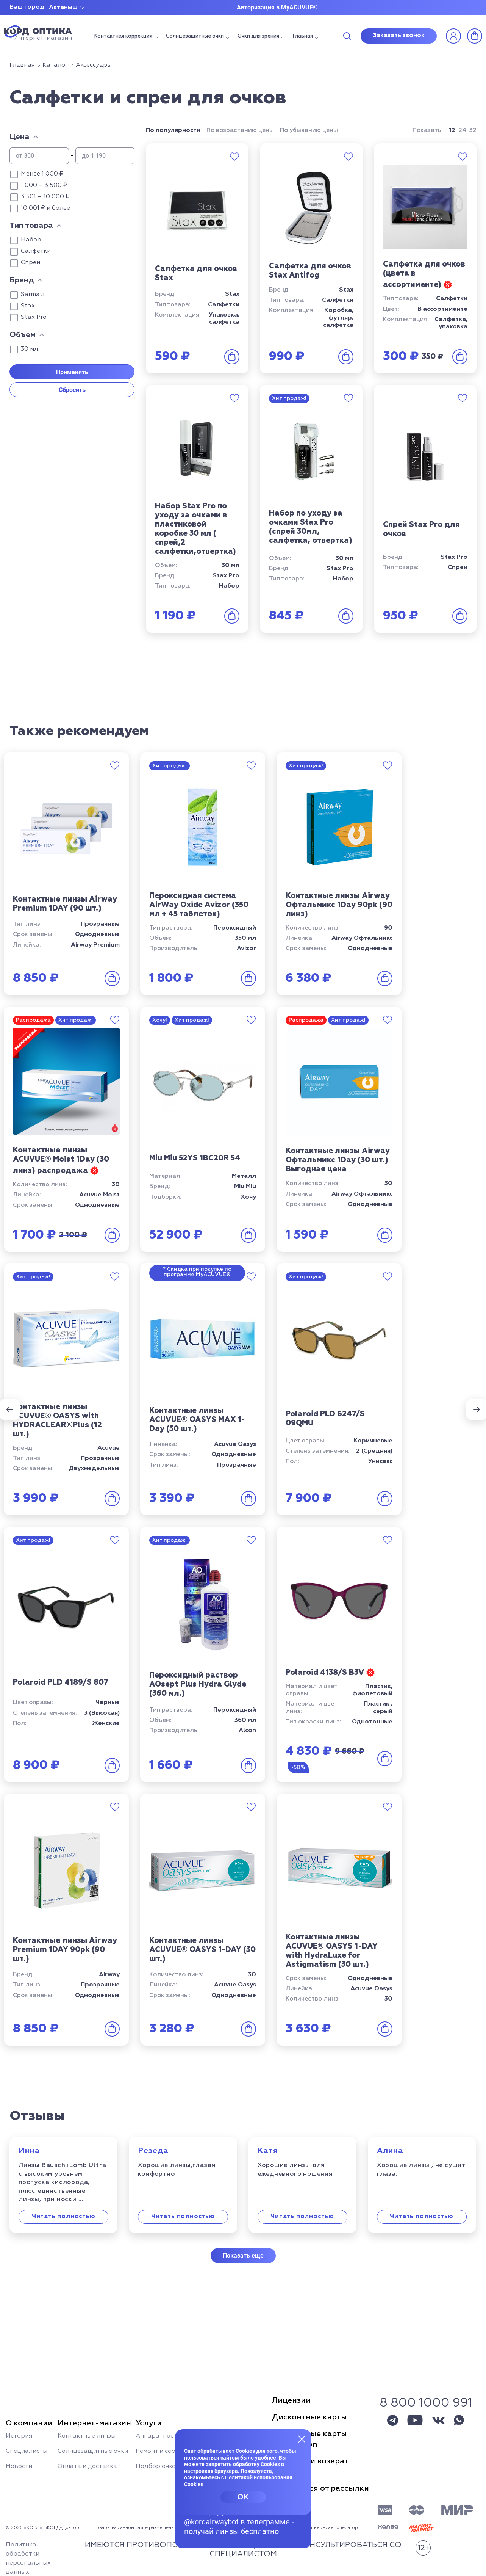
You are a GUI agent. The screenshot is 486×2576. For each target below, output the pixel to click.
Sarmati (33, 295)
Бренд (21, 280)
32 (473, 130)
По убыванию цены (309, 130)
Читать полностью (63, 2217)
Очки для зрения (258, 36)
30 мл (29, 349)
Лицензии (291, 2400)
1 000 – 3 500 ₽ (44, 185)
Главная (303, 36)
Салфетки (36, 251)
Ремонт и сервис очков (170, 2451)
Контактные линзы (87, 2436)
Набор (31, 240)
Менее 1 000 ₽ (42, 174)
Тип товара (31, 225)
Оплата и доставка (87, 2466)
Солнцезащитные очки (195, 36)
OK (243, 2497)
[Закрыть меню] (302, 2438)
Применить (72, 372)
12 (452, 130)
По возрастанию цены (240, 130)
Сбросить (72, 390)
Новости (19, 2466)
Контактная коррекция (123, 36)
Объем (22, 335)
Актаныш (63, 8)
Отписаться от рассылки (320, 2488)
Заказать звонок (399, 36)
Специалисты (26, 2451)
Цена (19, 137)
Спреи (30, 263)
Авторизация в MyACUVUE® (277, 7)
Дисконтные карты (309, 2417)
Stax (28, 306)
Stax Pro (34, 317)
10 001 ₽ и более (45, 208)
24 (462, 130)
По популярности (173, 130)
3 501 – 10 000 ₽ (45, 197)
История (19, 2436)
